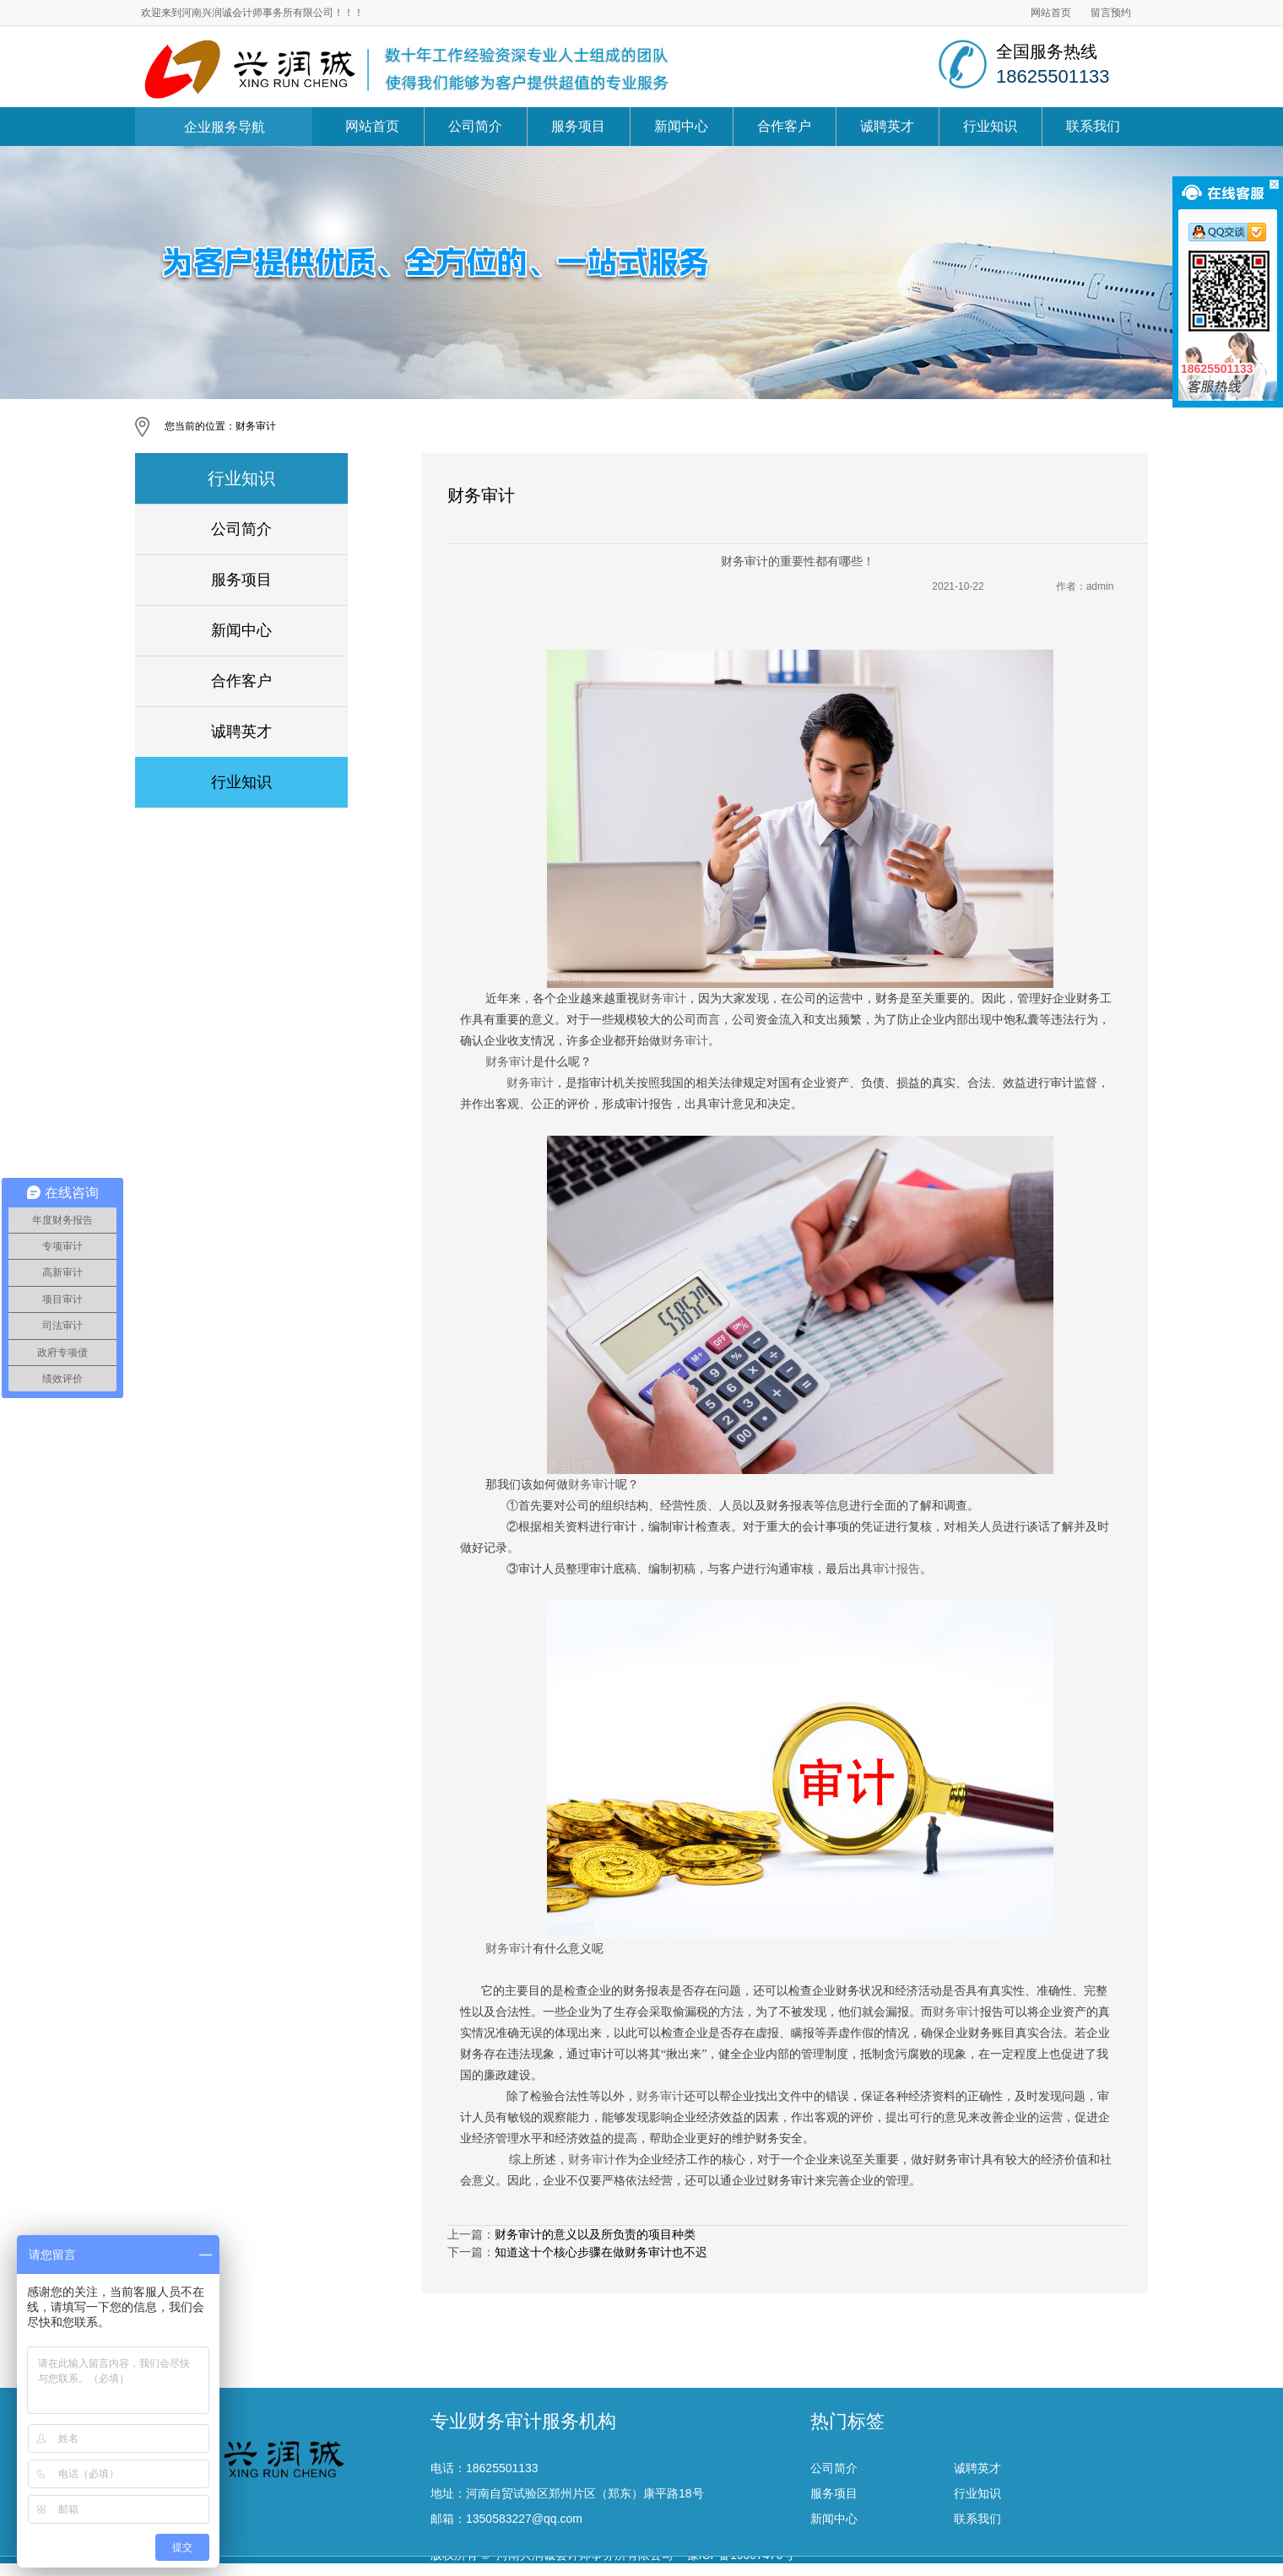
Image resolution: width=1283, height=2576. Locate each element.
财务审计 (255, 426)
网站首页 (1051, 13)
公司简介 (475, 126)
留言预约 (1111, 13)
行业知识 (990, 126)
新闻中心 (681, 126)
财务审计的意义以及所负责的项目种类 (595, 2234)
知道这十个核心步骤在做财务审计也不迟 (601, 2252)
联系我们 (1093, 126)
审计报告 (896, 1569)
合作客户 (784, 126)
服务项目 (578, 126)
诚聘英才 (887, 126)
